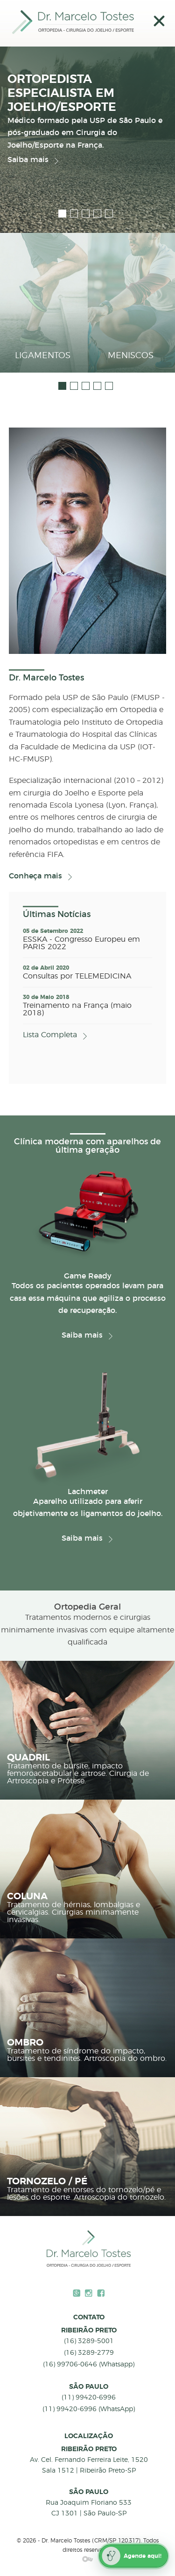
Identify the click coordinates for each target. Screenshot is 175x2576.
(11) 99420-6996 (89, 2397)
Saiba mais (28, 159)
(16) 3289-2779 (89, 2353)
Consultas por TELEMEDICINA (77, 976)
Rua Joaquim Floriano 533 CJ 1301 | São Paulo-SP (89, 2508)
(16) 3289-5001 (89, 2341)
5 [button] (109, 213)
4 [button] (97, 213)
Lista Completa (50, 1035)
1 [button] (62, 213)
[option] (87, 109)
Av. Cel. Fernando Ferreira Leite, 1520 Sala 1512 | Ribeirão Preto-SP (89, 2465)
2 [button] (74, 213)
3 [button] (86, 213)
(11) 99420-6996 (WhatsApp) (88, 2409)
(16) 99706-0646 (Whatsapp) (88, 2364)
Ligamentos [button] (42, 356)
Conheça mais (35, 876)
